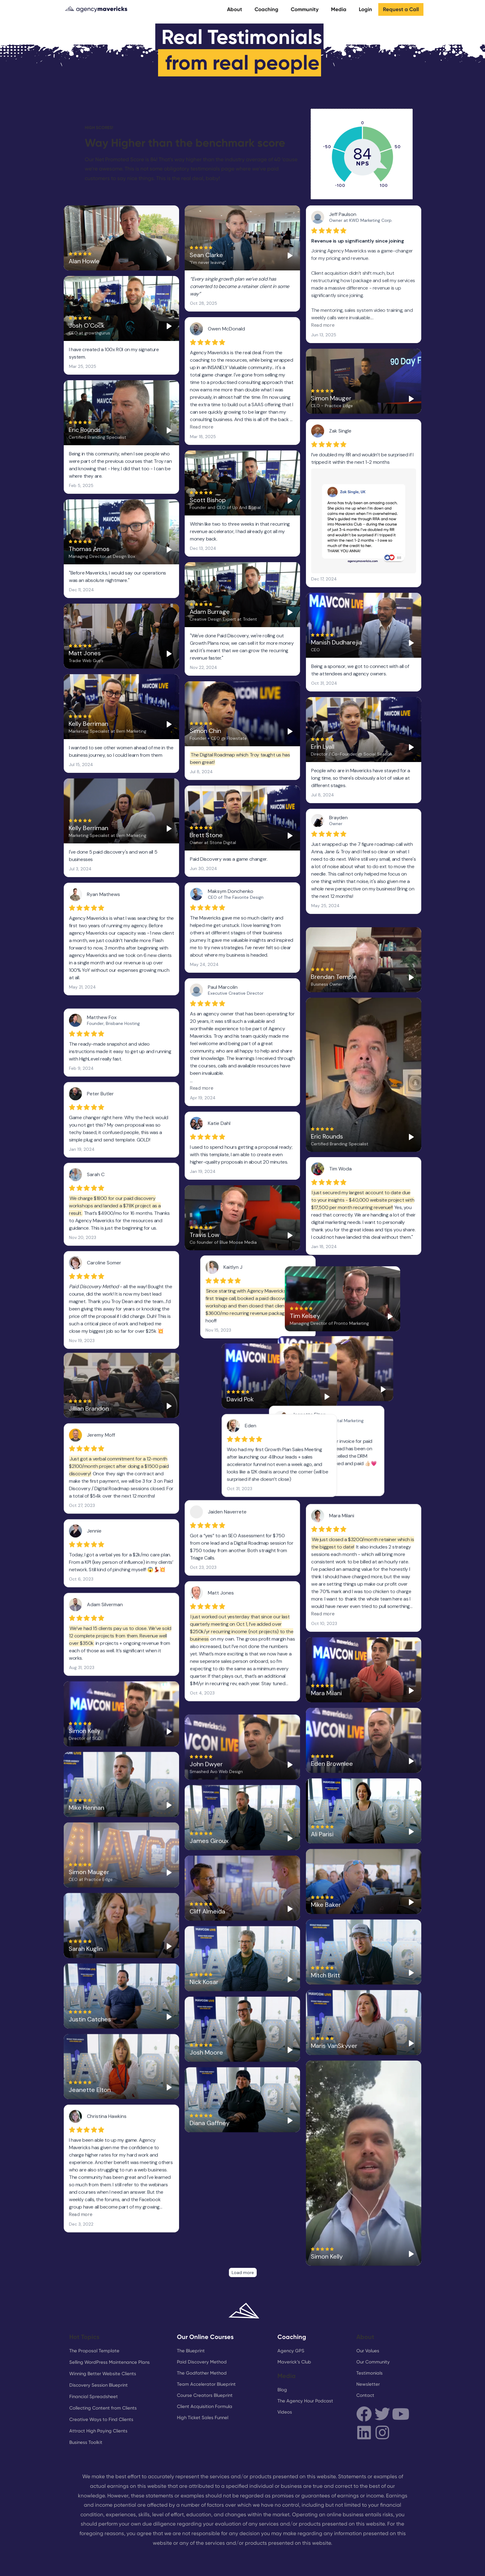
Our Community (373, 2326)
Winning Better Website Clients (102, 2338)
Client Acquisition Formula (204, 2371)
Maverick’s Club (294, 2326)
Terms (329, 2563)
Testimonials (369, 2338)
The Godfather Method (202, 2338)
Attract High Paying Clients (98, 2395)
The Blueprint (191, 2315)
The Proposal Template (94, 2315)
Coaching (266, 9)
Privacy (403, 2563)
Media (338, 9)
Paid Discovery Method (202, 2326)
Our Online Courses (205, 2301)
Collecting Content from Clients (103, 2373)
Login (365, 9)
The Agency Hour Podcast (305, 2365)
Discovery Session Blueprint (98, 2350)
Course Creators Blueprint (205, 2360)
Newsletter (368, 2349)
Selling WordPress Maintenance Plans (109, 2327)
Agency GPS (290, 2315)
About (234, 9)
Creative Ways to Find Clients (101, 2384)
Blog (282, 2354)
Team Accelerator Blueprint (206, 2349)
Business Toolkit (85, 2407)
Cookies (365, 2563)
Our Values (367, 2315)
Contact (365, 2360)
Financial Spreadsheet (93, 2361)
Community (305, 9)
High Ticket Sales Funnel (202, 2382)
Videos (284, 2377)
